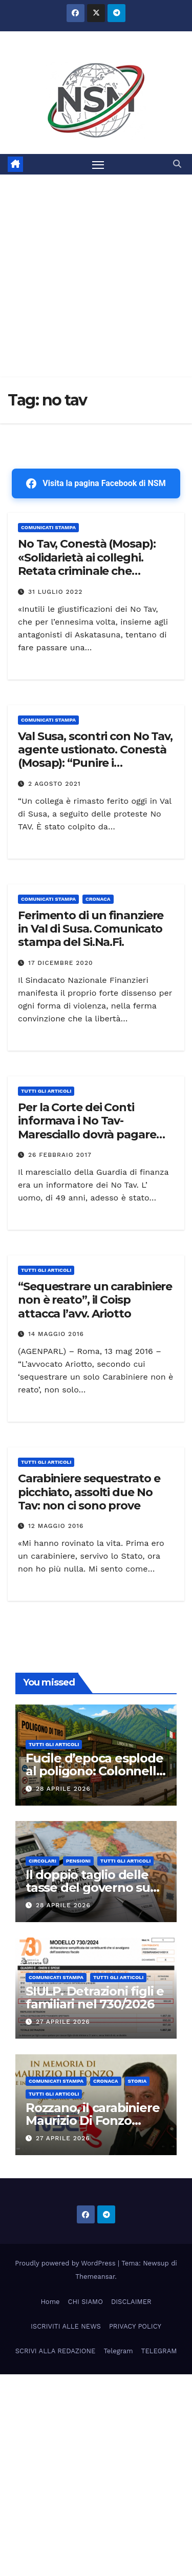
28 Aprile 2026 (63, 1788)
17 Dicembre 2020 (60, 962)
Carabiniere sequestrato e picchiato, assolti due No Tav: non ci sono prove (89, 1492)
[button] (177, 164)
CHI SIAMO (85, 2302)
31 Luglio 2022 (55, 591)
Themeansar (95, 2276)
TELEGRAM (159, 2351)
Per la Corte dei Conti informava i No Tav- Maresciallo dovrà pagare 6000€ (87, 1127)
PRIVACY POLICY (135, 2326)
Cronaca (98, 899)
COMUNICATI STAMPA (48, 527)
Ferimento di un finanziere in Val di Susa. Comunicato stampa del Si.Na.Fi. (90, 929)
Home (49, 2302)
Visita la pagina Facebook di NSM (95, 483)
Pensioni (78, 1861)
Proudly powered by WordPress (66, 2263)
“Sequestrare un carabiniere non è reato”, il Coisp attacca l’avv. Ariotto (95, 1300)
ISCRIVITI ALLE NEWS (66, 2326)
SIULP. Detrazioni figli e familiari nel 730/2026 (95, 1997)
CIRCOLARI (42, 1861)
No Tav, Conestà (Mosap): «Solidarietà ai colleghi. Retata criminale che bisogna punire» (87, 564)
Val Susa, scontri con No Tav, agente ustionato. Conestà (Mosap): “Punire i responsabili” (95, 756)
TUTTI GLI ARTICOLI (46, 1091)
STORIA (137, 2081)
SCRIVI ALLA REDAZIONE (55, 2351)
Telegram (118, 2351)
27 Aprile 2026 (63, 2021)
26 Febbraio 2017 (60, 1154)
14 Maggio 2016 (56, 1334)
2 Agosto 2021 (54, 783)
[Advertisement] (96, 276)
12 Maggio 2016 (56, 1525)
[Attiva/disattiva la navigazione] (98, 164)
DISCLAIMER (131, 2302)
